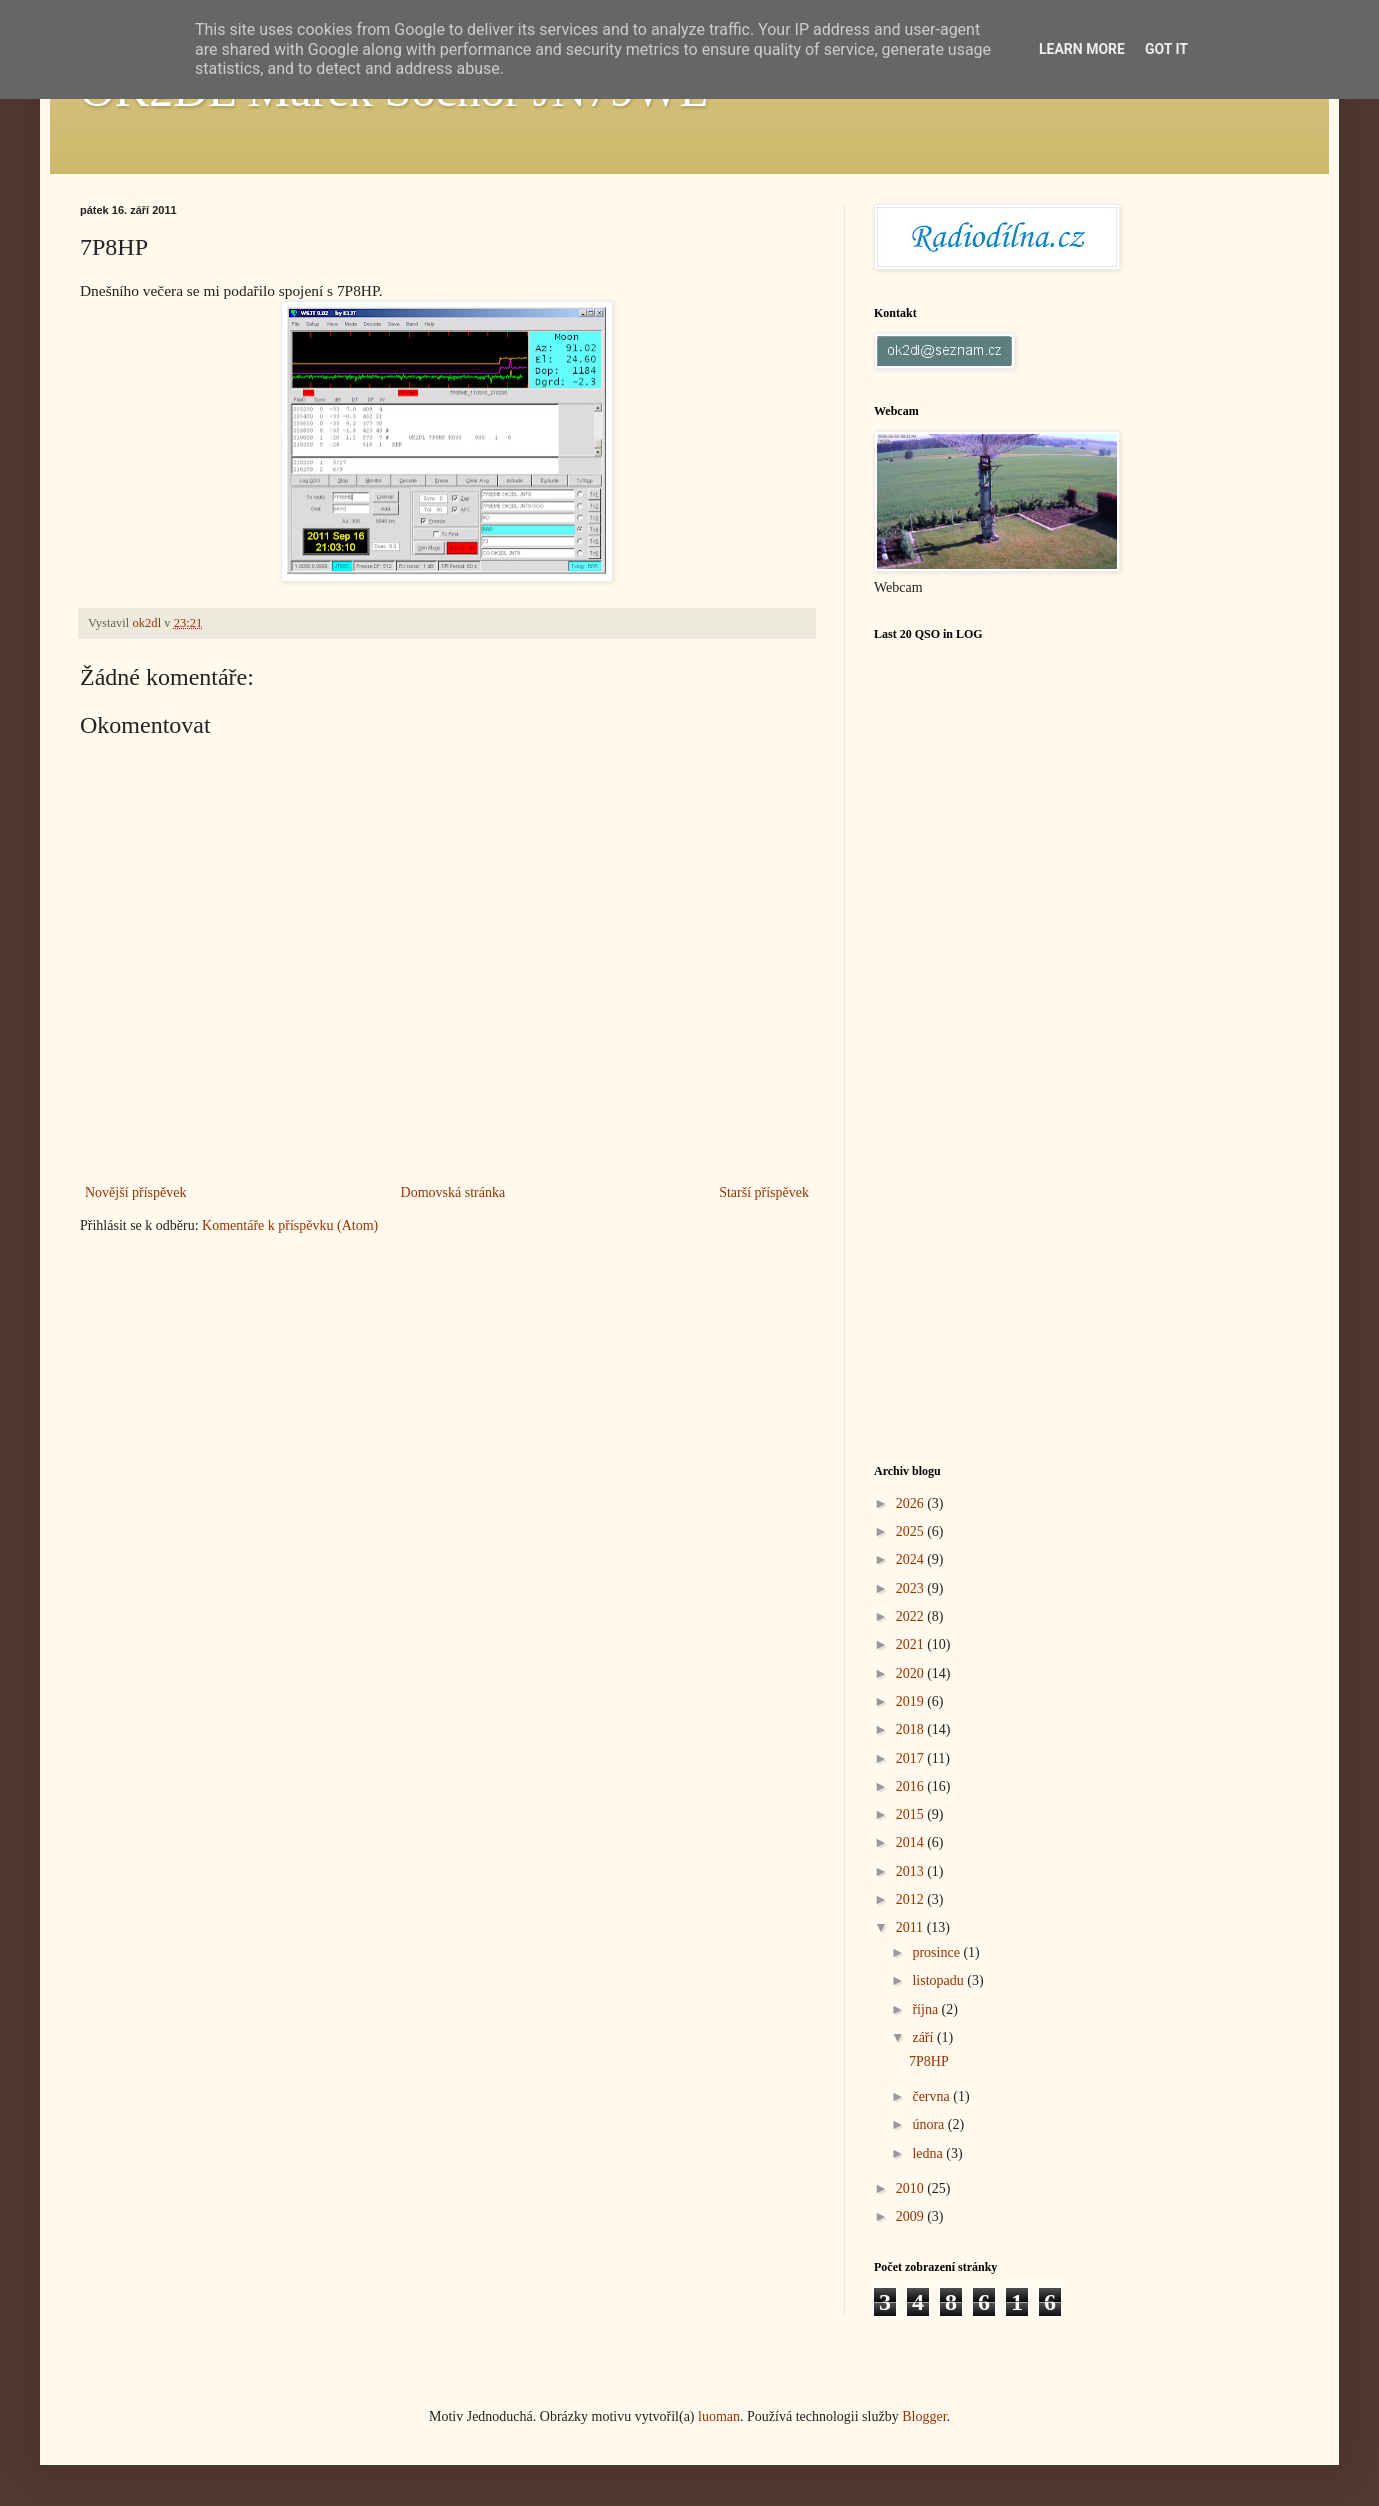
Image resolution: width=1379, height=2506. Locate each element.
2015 (912, 1814)
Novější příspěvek (135, 1192)
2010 (912, 2188)
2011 (911, 1927)
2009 (912, 2216)
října (926, 2009)
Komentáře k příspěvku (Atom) (290, 1225)
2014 (912, 1842)
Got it (1166, 49)
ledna (929, 2153)
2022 (912, 1616)
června (932, 2096)
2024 (912, 1559)
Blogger (924, 2416)
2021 (912, 1644)
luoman (719, 2416)
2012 (912, 1899)
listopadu (939, 1980)
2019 (912, 1701)
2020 (912, 1673)
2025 (912, 1531)
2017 (912, 1758)
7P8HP (929, 2061)
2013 (912, 1871)
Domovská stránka (453, 1192)
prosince (937, 1952)
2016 (912, 1786)
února (929, 2124)
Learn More (1082, 49)
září (924, 2037)
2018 (912, 1729)
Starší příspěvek (764, 1192)
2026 (912, 1503)
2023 (912, 1588)
